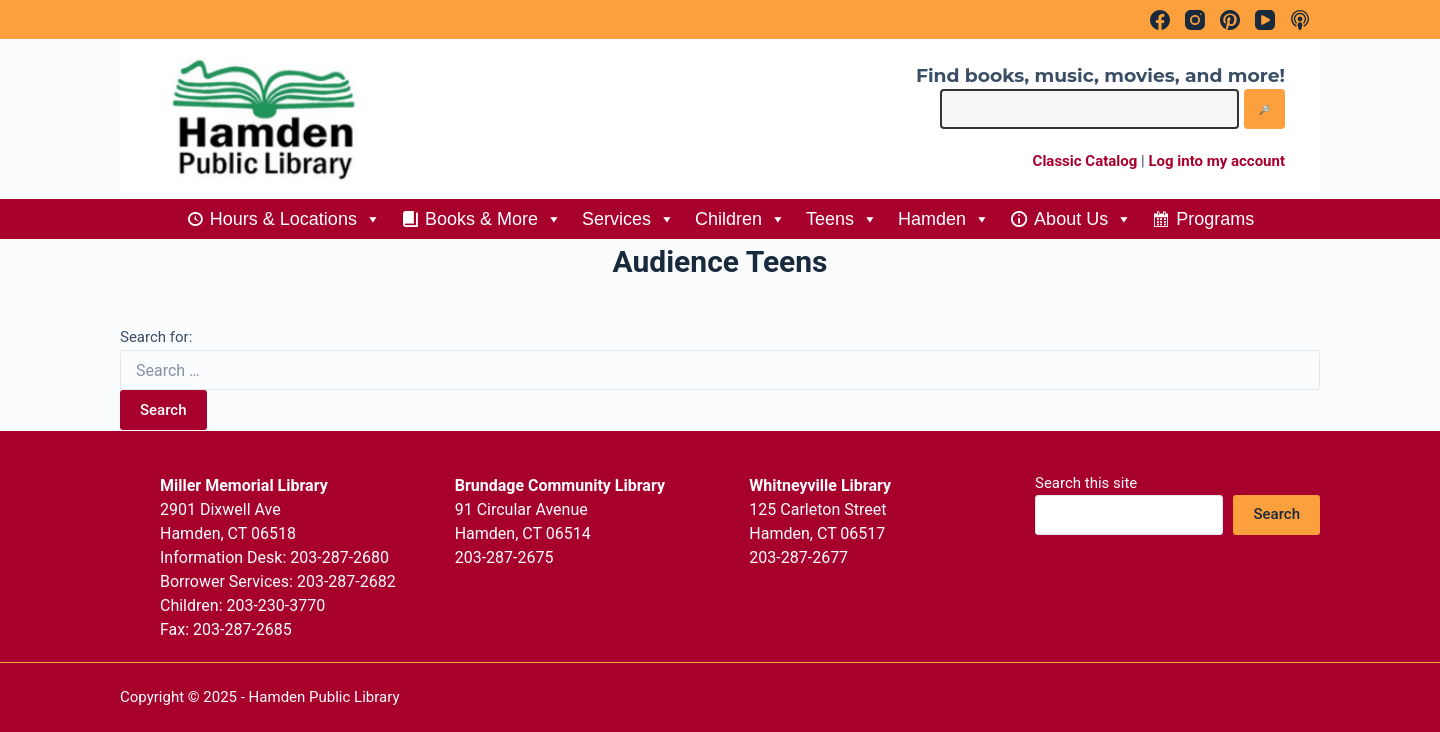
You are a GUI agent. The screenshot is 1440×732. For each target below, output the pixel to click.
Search (163, 410)
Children (740, 219)
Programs (1215, 219)
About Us (1083, 219)
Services (628, 219)
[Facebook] (1160, 20)
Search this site (1086, 483)
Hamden (944, 219)
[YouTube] (1265, 20)
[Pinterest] (1230, 20)
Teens (842, 219)
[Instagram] (1195, 20)
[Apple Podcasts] (1300, 20)
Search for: (156, 337)
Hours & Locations (295, 219)
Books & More (493, 219)
